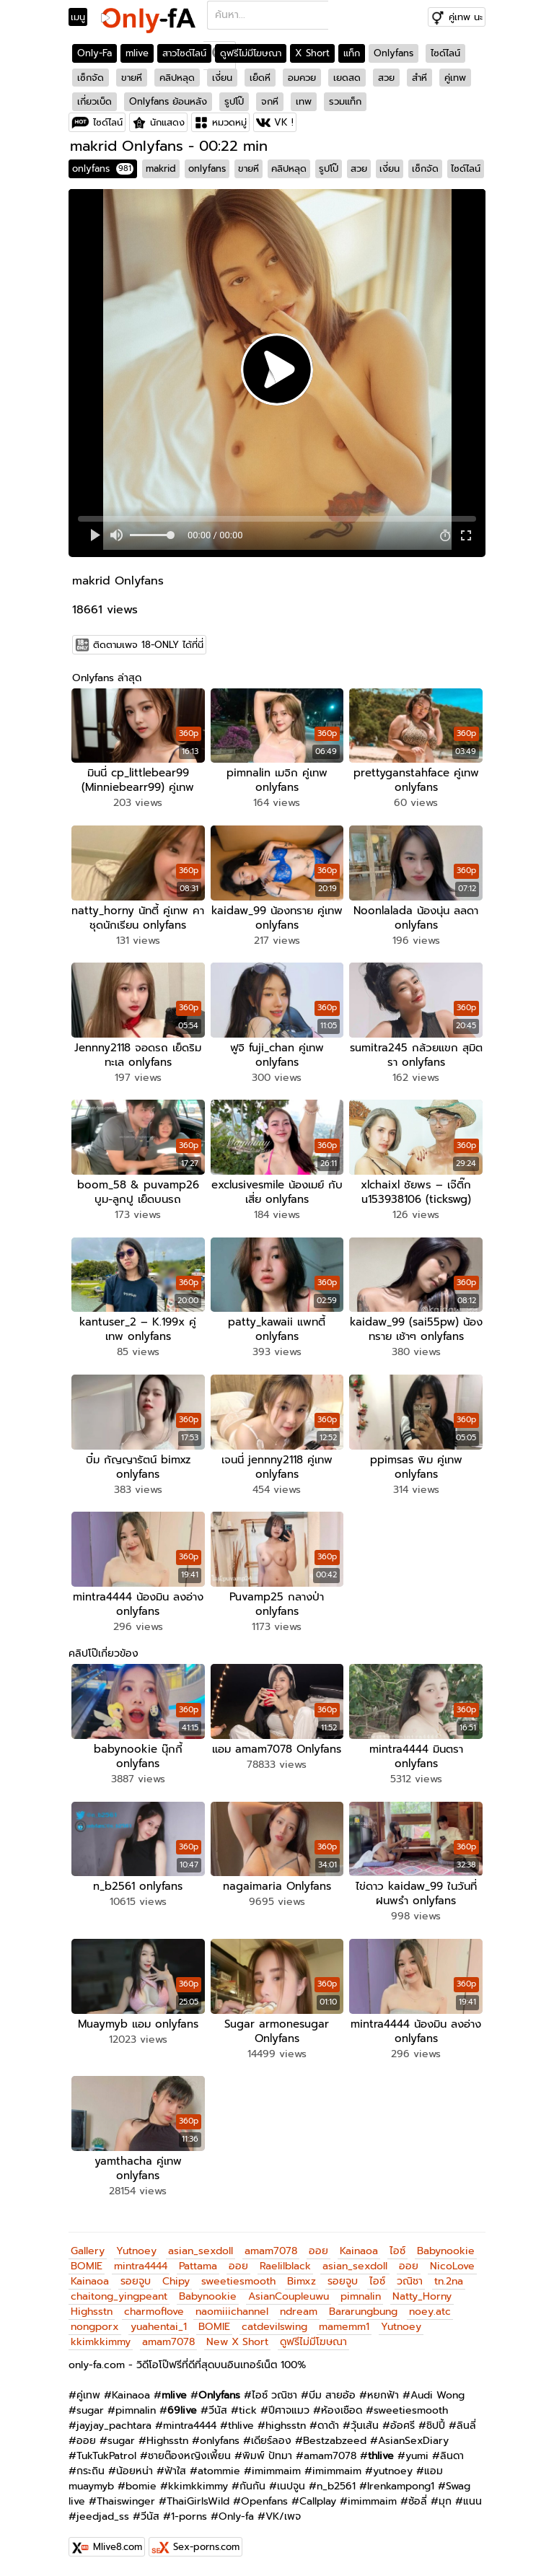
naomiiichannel (231, 2311)
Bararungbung (363, 2311)
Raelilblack (285, 2266)
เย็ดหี (260, 77)
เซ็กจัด (90, 77)
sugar (90, 2410)
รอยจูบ (135, 2281)
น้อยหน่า (134, 2471)
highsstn (285, 2425)
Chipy (176, 2281)
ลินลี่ (466, 2425)
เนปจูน (291, 2486)
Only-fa (236, 2516)
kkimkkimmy (101, 2341)
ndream (298, 2311)
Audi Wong (437, 2395)
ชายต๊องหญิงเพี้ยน (189, 2455)
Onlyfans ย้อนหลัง (168, 101)
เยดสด (347, 77)
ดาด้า (328, 2425)
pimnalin (360, 2296)
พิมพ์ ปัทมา (267, 2455)
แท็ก (351, 53)
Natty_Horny (422, 2296)
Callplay (317, 2501)
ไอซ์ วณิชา (274, 2395)
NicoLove (452, 2266)
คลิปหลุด (177, 77)
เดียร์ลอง (271, 2440)
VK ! (284, 122)
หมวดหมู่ (229, 122)
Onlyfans (393, 53)
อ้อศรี (402, 2425)
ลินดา (452, 2455)
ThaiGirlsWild (198, 2501)
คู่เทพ (455, 77)
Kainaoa (359, 2251)
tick (248, 2410)
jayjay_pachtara (113, 2425)
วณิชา (410, 2281)
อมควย (302, 77)
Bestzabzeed (334, 2440)
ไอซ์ (397, 2251)
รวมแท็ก (345, 101)
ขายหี (131, 77)
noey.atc (430, 2311)
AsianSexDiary (413, 2440)
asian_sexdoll (200, 2251)
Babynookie (446, 2251)
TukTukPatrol (106, 2455)
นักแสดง (167, 122)
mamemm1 (344, 2326)
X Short (312, 53)
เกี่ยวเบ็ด (94, 101)
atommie (219, 2471)
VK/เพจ (283, 2516)
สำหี (419, 77)
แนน (472, 2501)
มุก (445, 2501)
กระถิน (90, 2471)
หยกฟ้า (383, 2395)
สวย (386, 77)
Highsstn (92, 2311)
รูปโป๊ (234, 101)
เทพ (304, 101)
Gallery (88, 2251)
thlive (241, 2425)
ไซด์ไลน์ (445, 53)
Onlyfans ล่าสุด (106, 677)
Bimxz (301, 2281)
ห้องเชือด (341, 2410)
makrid (161, 168)
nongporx (95, 2326)
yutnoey (393, 2471)
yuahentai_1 (159, 2326)
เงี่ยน (222, 77)
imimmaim (276, 2471)
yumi (416, 2455)
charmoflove (154, 2311)
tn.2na (448, 2281)
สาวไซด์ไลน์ (184, 53)
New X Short (237, 2341)
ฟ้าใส (175, 2471)
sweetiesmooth (238, 2281)
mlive (137, 53)
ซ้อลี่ (417, 2501)
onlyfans (102, 168)
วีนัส (217, 2410)
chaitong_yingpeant (119, 2296)
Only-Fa (94, 53)
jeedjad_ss (102, 2516)
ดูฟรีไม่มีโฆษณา (250, 53)
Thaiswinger (126, 2501)
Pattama (198, 2266)
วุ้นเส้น (365, 2425)
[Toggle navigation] (83, 17)
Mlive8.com (117, 2547)
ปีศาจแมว (288, 2410)
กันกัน (252, 2486)
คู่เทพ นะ (466, 17)
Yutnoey (136, 2251)
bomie (141, 2486)
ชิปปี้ (435, 2425)
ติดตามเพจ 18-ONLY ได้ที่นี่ (148, 645)
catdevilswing (274, 2326)
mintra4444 (140, 2266)
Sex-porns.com (206, 2547)
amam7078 (271, 2251)
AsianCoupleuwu (288, 2296)
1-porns (189, 2516)
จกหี (269, 101)
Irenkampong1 (400, 2486)
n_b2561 (336, 2486)
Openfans (264, 2501)
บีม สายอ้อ (332, 2395)
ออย (318, 2251)
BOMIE (86, 2266)
